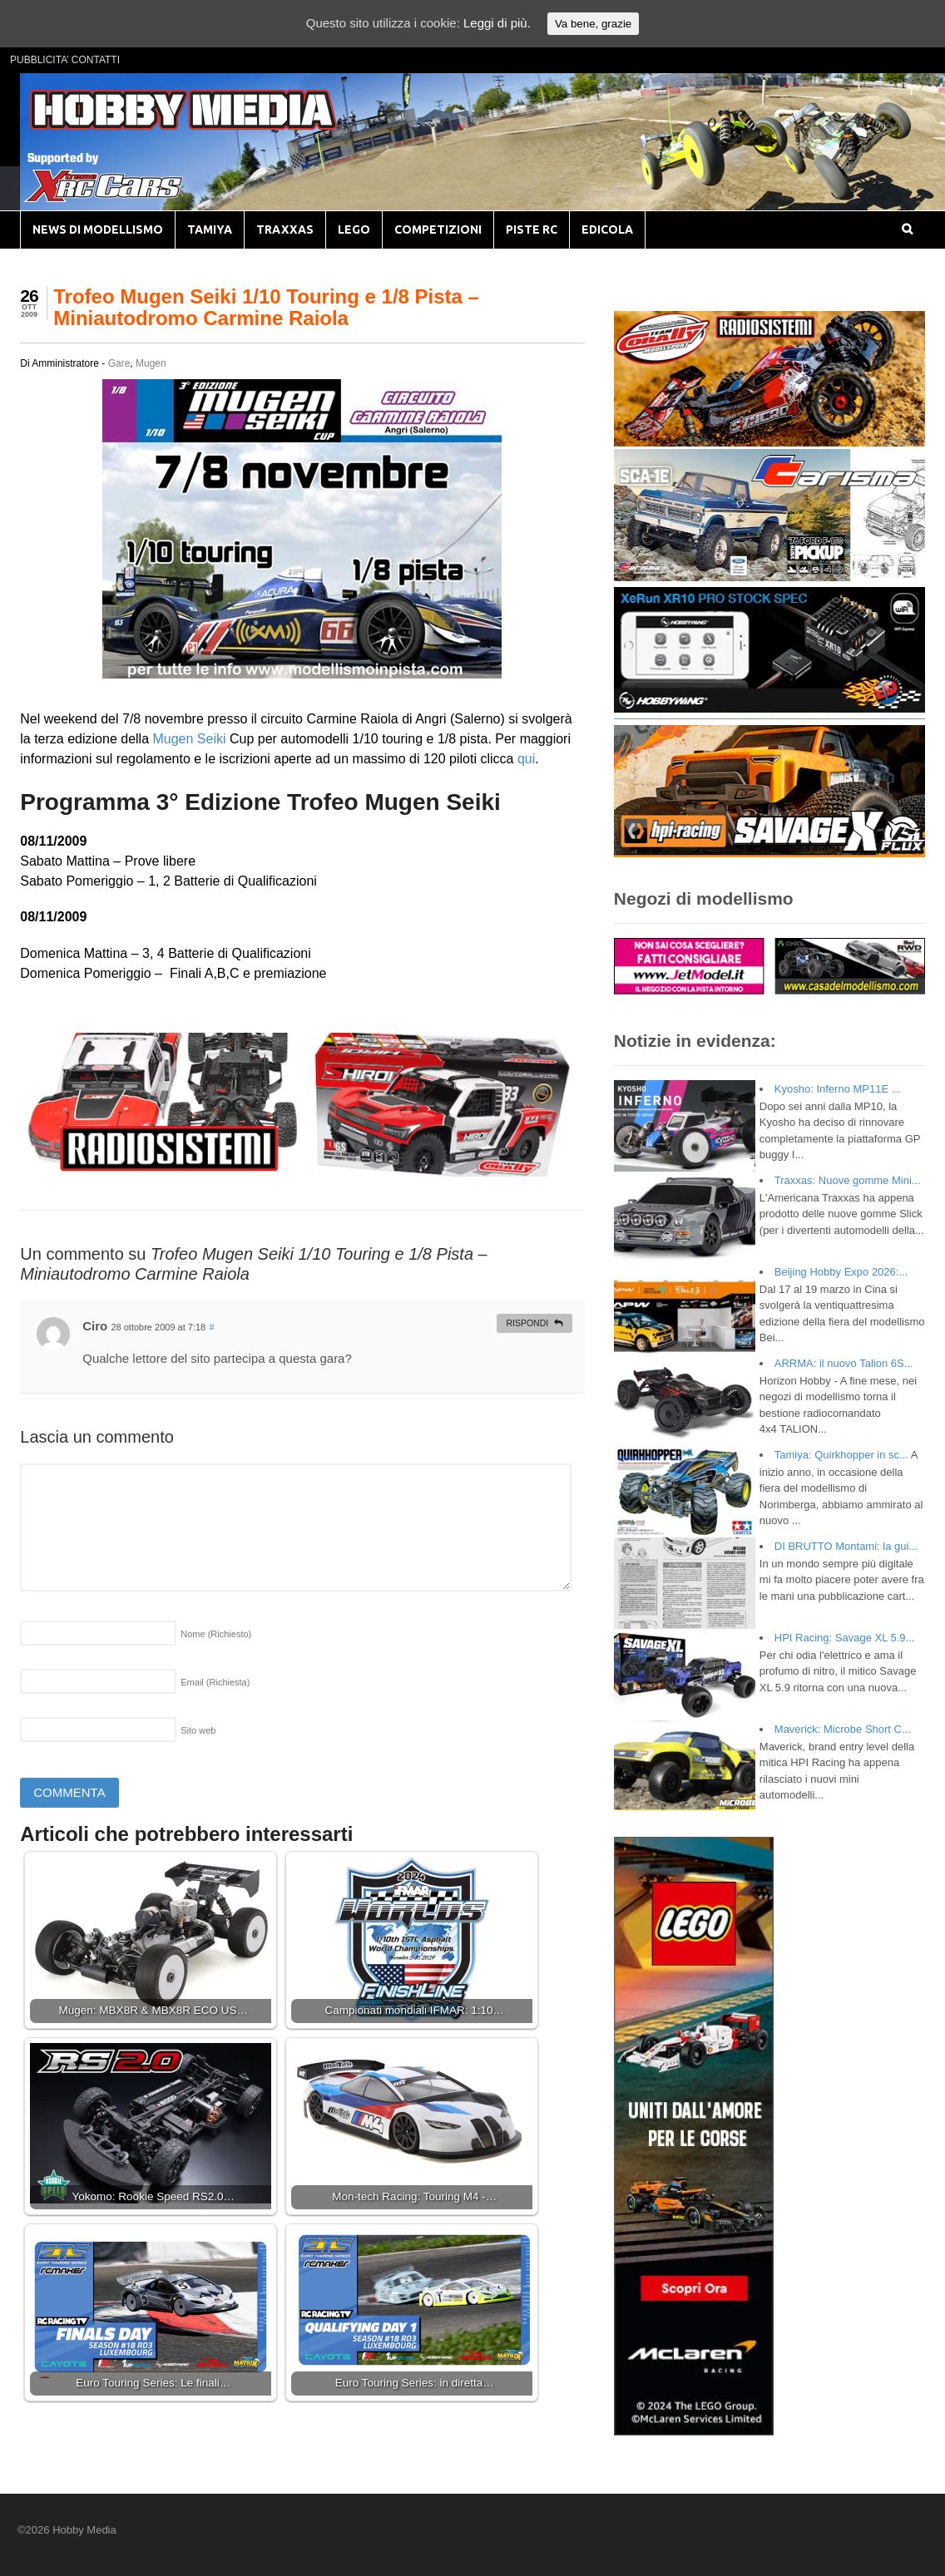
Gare (119, 363)
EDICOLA (607, 229)
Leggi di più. (497, 23)
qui (526, 759)
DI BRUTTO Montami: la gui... (846, 1546)
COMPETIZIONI (438, 229)
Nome (216, 1634)
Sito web (198, 1730)
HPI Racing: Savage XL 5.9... (844, 1637)
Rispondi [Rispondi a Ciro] (527, 1323)
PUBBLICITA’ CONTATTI (65, 60)
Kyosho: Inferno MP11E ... (837, 1089)
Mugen (151, 363)
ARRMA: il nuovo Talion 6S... (843, 1363)
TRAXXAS (285, 229)
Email (215, 1682)
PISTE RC (531, 229)
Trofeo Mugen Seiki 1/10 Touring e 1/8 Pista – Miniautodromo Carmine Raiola (266, 307)
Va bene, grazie (593, 23)
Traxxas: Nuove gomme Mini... (847, 1180)
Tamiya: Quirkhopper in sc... (841, 1454)
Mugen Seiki (188, 739)
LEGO (354, 229)
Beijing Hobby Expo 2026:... (841, 1272)
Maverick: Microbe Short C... (842, 1729)
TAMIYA (209, 229)
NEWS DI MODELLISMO (97, 229)
